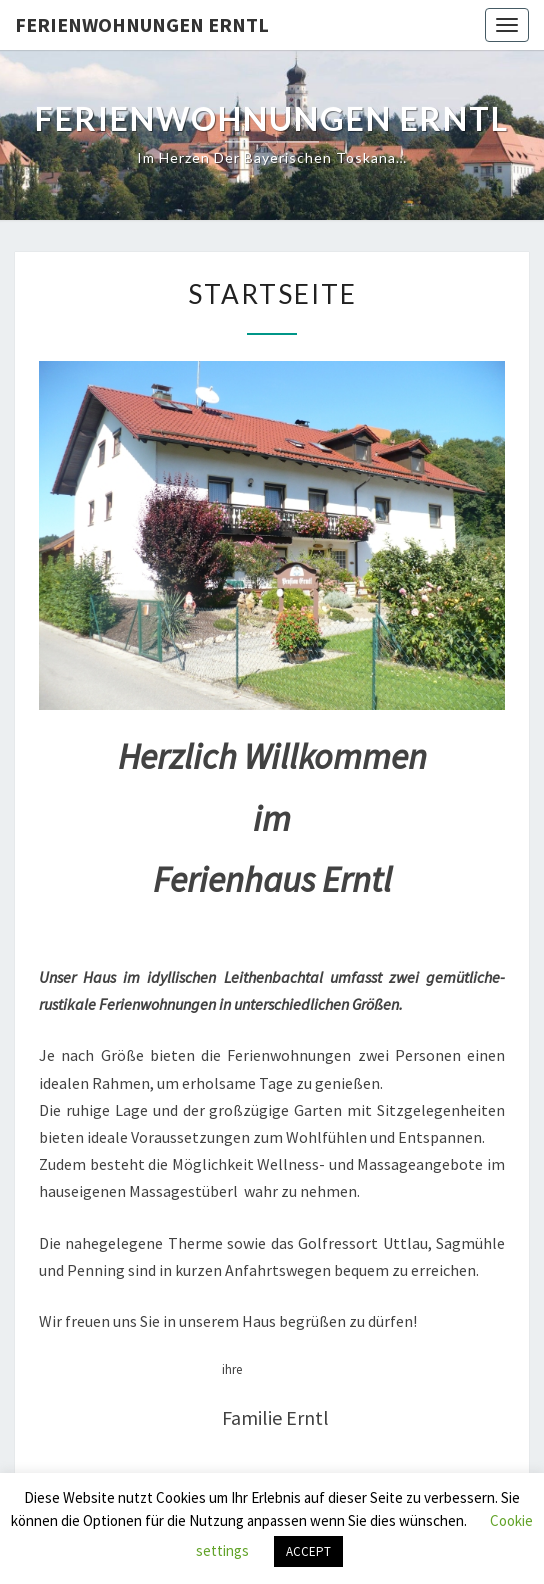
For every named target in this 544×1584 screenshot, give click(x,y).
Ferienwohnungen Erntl (142, 24)
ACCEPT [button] (308, 1551)
